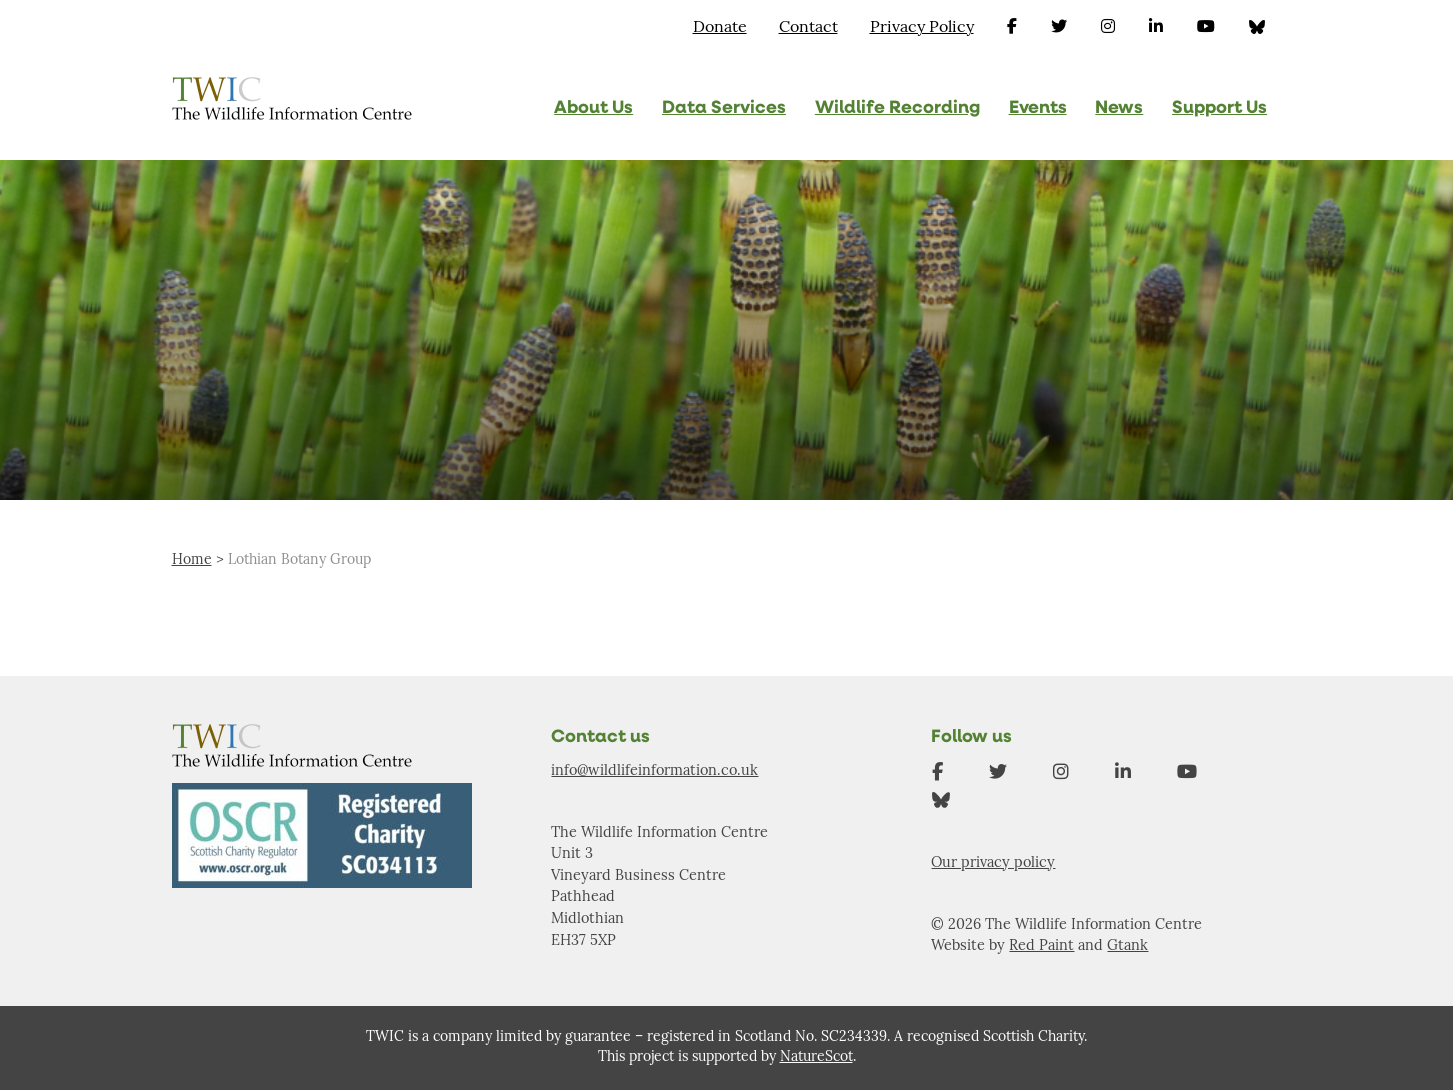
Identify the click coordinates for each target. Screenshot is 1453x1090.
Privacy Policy (922, 28)
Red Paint (1041, 946)
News (1119, 108)
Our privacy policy (993, 863)
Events (1038, 108)
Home (192, 560)
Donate (720, 28)
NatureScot (816, 1057)
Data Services (724, 108)
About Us (593, 108)
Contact (808, 28)
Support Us (1219, 108)
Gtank (1127, 946)
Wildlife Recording (897, 108)
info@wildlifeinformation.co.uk (654, 771)
